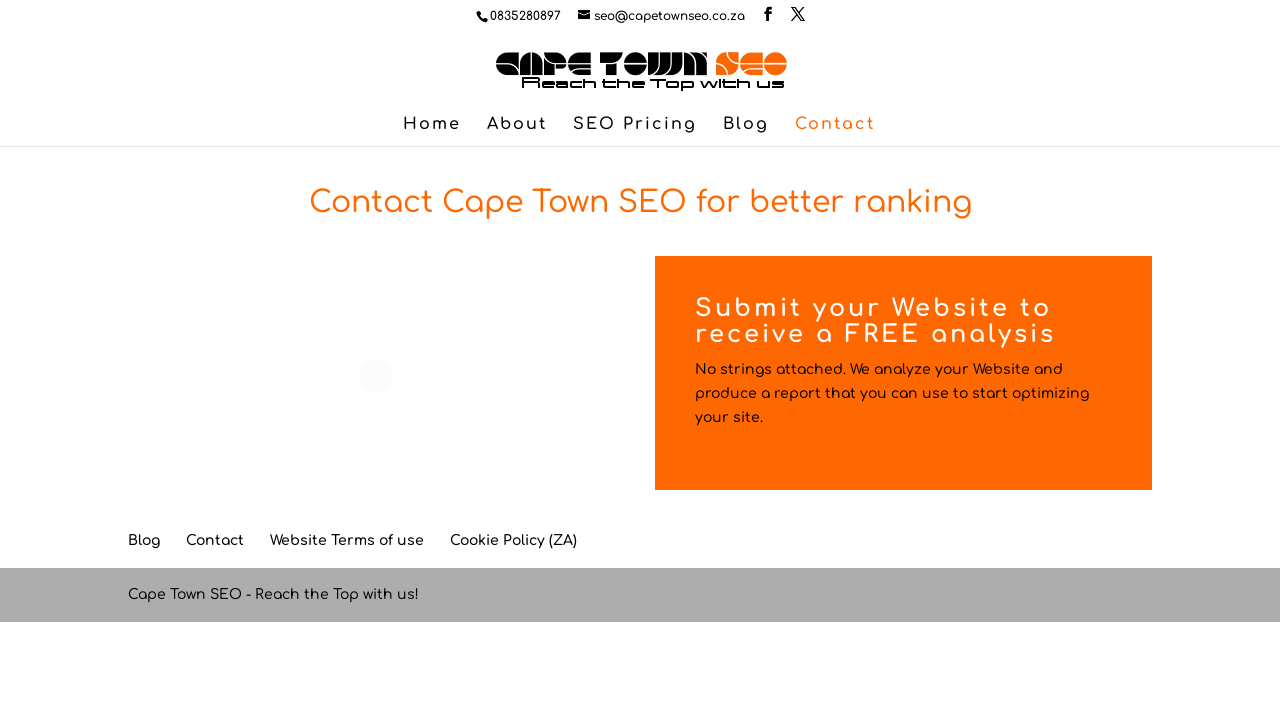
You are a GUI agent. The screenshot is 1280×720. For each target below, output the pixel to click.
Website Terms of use (347, 540)
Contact (835, 125)
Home (432, 125)
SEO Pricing (635, 125)
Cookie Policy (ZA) (513, 540)
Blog (746, 125)
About (517, 125)
